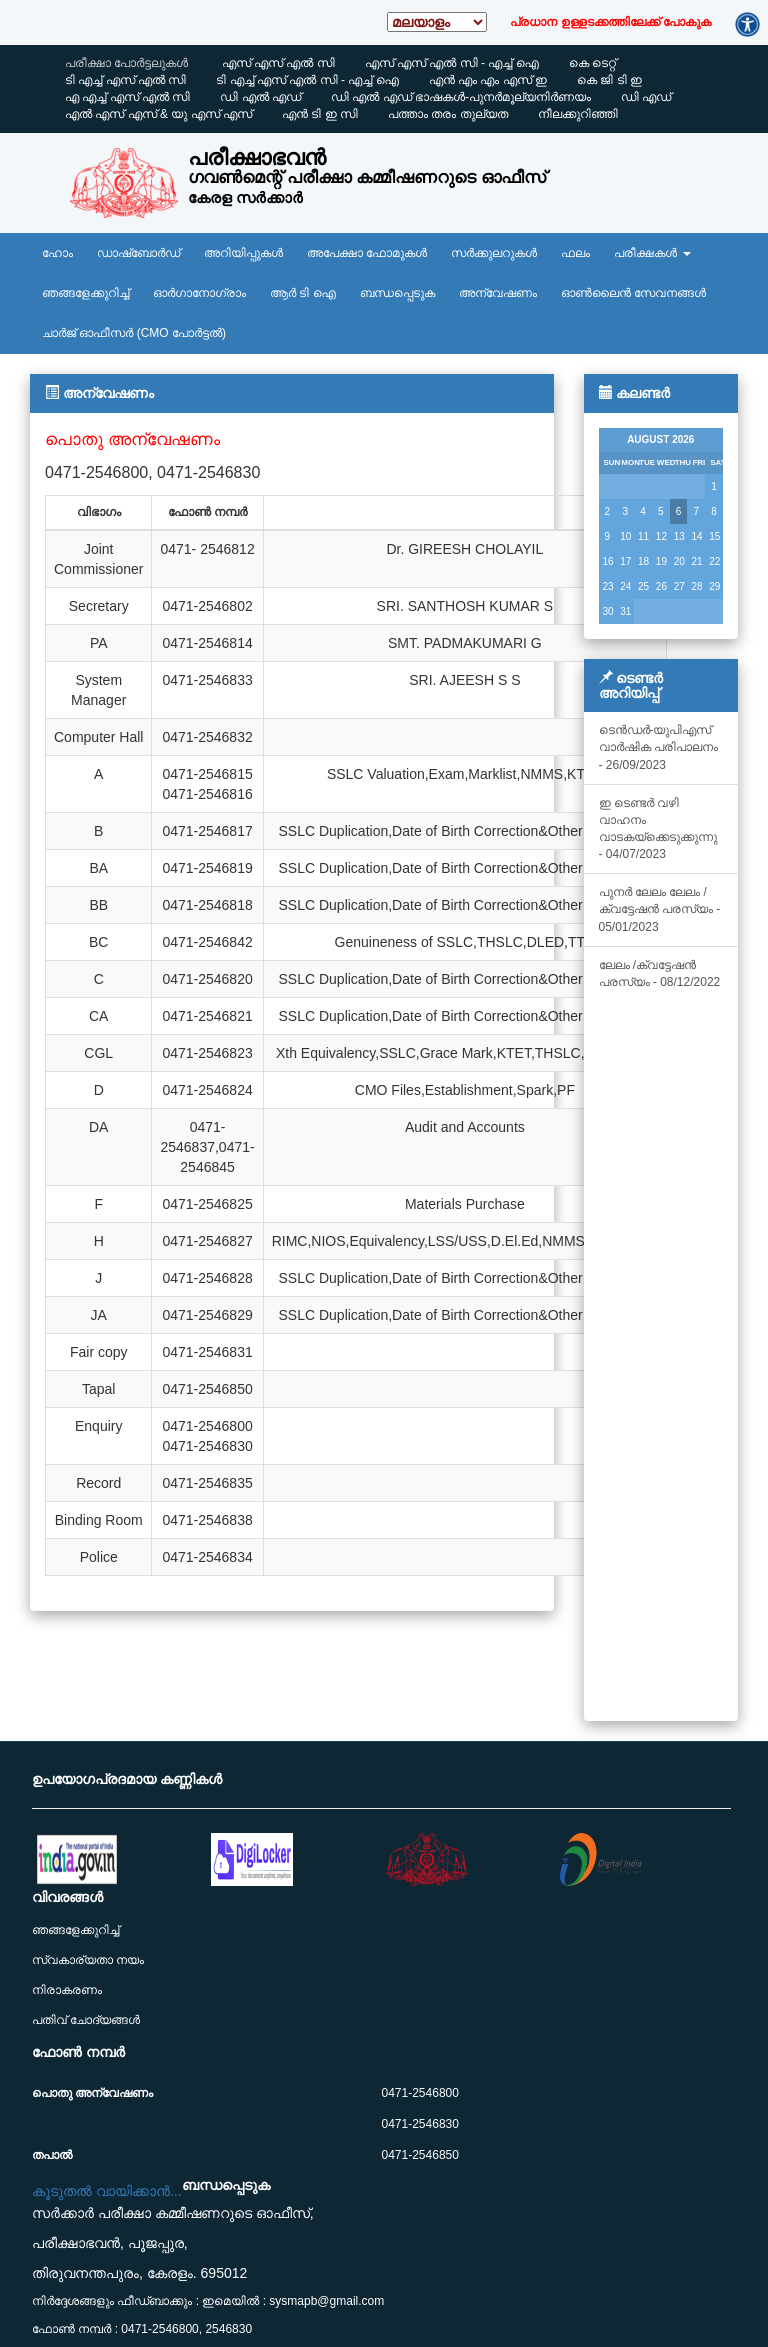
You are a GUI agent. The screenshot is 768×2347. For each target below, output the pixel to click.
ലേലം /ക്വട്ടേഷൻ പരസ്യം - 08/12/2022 (660, 973)
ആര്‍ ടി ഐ (303, 293)
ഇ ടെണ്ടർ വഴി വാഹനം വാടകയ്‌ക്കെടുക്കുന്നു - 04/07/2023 (658, 828)
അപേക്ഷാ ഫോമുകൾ (367, 253)
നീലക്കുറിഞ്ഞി (578, 114)
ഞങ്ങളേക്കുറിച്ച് (85, 293)
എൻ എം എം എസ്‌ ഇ (488, 80)
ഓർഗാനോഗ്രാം (199, 293)
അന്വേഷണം (498, 293)
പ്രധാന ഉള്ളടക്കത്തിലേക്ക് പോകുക (610, 22)
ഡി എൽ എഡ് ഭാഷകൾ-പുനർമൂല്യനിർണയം (461, 97)
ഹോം (57, 253)
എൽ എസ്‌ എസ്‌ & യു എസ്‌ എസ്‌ (158, 114)
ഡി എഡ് (646, 97)
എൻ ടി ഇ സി (320, 114)
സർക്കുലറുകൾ (494, 253)
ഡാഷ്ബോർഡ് (138, 253)
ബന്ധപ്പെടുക (397, 293)
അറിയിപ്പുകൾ (243, 253)
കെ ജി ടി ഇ (609, 80)
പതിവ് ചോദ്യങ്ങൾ (86, 2020)
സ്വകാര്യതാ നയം (88, 1960)
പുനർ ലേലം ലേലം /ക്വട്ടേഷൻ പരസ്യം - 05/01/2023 (660, 909)
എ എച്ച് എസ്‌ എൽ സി (127, 97)
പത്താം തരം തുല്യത (448, 114)
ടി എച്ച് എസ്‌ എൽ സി (125, 80)
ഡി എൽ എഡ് (260, 97)
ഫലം (575, 253)
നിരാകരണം (67, 1990)
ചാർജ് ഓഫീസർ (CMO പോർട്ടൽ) (134, 333)
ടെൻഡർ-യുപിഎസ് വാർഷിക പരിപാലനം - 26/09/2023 (658, 747)
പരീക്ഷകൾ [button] (652, 253)
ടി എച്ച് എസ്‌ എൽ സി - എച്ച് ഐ (307, 80)
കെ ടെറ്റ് (592, 63)
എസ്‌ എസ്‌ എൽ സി (278, 63)
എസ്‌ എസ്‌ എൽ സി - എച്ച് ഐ (452, 63)
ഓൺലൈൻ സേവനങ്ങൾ (633, 293)
